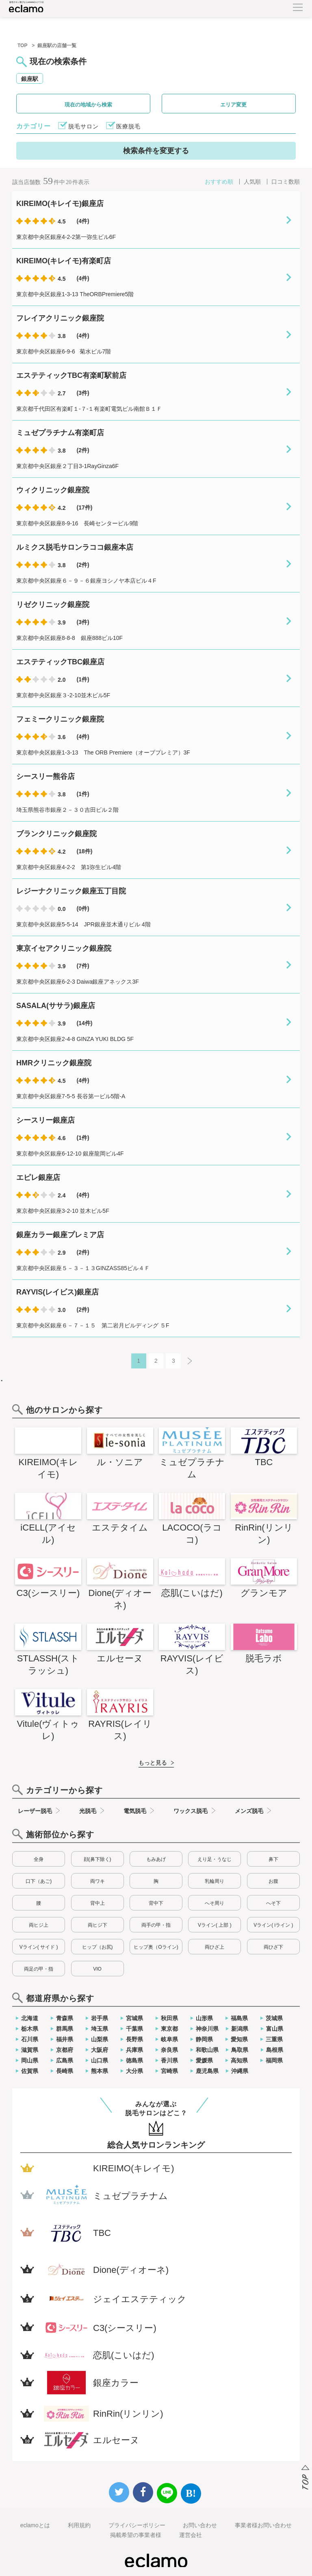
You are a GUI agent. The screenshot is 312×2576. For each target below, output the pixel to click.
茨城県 (274, 2018)
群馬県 (64, 2028)
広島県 (64, 2060)
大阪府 (99, 2050)
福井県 (64, 2039)
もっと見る (153, 1762)
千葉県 (134, 2028)
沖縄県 (239, 2071)
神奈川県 (207, 2028)
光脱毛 (87, 1811)
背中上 (97, 1903)
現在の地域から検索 (88, 105)
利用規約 (79, 2525)
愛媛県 (204, 2060)
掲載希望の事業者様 (135, 2535)
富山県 (274, 2028)
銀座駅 (29, 79)
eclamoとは (35, 2525)
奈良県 (169, 2050)
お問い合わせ (200, 2525)
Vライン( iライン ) (273, 1925)
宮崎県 (169, 2071)
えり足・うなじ (214, 1859)
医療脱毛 (128, 126)
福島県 (239, 2018)
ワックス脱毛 (190, 1811)
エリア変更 (233, 105)
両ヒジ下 (97, 1925)
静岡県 (204, 2039)
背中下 (156, 1903)
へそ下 (273, 1903)
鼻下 (273, 1859)
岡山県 (29, 2060)
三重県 (274, 2039)
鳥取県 (239, 2050)
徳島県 (134, 2060)
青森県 (64, 2018)
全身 (38, 1859)
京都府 (64, 2050)
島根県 (274, 2050)
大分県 (134, 2071)
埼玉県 (99, 2028)
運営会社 (190, 2535)
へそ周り (214, 1903)
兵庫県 (134, 2050)
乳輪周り (214, 1881)
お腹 (273, 1881)
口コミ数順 (285, 181)
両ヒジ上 (38, 1925)
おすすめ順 (219, 181)
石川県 (29, 2039)
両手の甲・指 (156, 1925)
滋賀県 (29, 2050)
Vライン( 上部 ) (215, 1925)
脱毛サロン (83, 126)
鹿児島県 (207, 2071)
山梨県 (99, 2039)
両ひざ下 (273, 1947)
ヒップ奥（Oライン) (156, 1947)
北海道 (29, 2018)
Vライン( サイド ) (39, 1947)
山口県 (99, 2060)
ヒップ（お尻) (97, 1947)
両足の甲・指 (38, 1969)
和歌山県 (207, 2050)
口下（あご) (39, 1881)
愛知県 (239, 2039)
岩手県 (99, 2018)
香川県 (169, 2060)
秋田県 (169, 2018)
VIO (97, 1969)
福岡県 (274, 2060)
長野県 (134, 2039)
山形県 (204, 2018)
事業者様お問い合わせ (263, 2525)
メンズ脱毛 (249, 1811)
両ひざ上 (214, 1947)
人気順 (252, 181)
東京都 (169, 2028)
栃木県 (29, 2028)
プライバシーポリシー (136, 2525)
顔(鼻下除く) (97, 1859)
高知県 (239, 2060)
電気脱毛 (135, 1811)
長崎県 (64, 2071)
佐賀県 (29, 2071)
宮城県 (134, 2018)
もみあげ (156, 1859)
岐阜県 (169, 2039)
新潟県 (239, 2028)
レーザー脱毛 (35, 1811)
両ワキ (97, 1881)
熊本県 (99, 2071)
